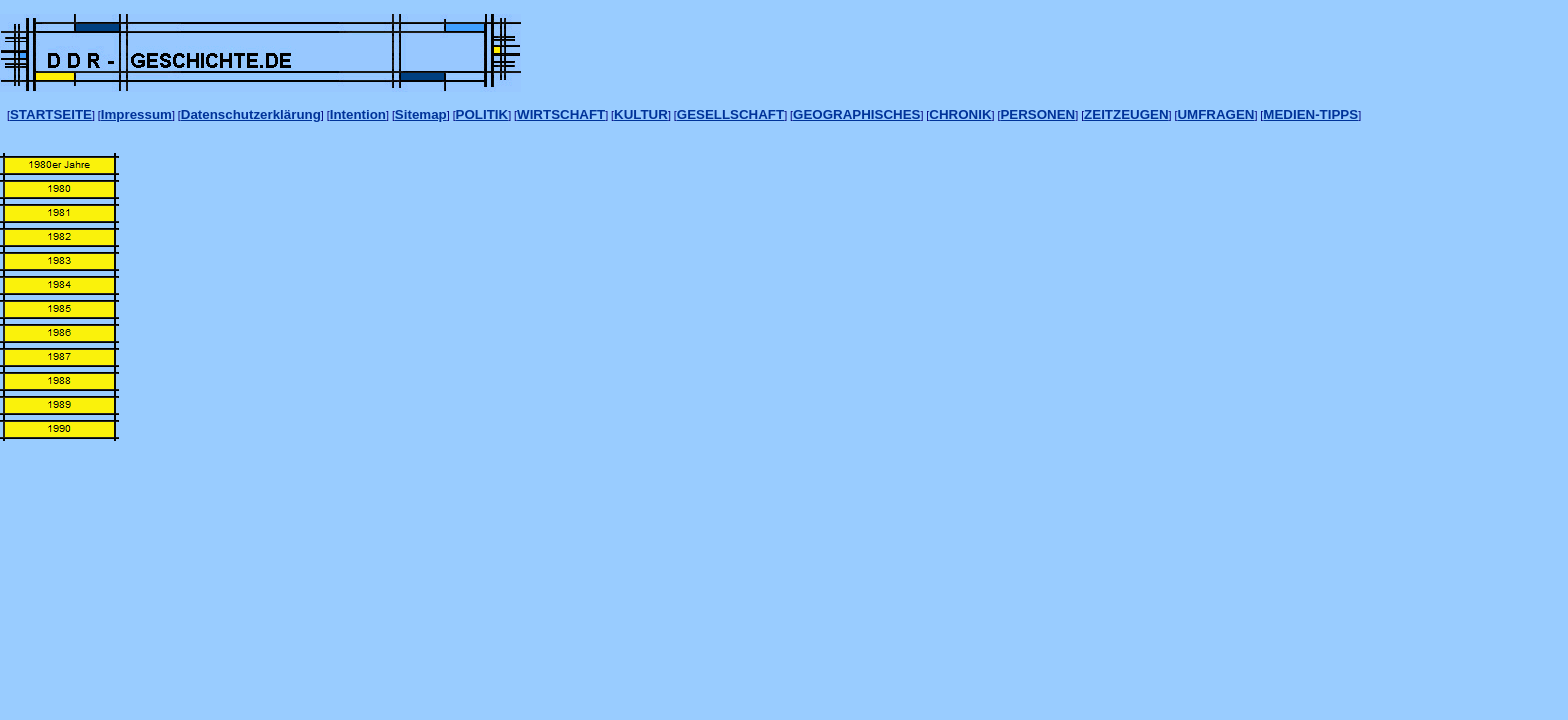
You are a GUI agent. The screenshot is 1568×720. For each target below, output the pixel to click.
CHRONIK (960, 114)
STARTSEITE (51, 114)
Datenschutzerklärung (251, 114)
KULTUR (641, 114)
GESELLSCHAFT (730, 114)
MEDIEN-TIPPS (1310, 114)
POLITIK (482, 114)
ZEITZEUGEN (1126, 114)
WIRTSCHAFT (561, 114)
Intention (358, 114)
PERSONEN (1037, 114)
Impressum (136, 114)
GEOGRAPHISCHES (856, 114)
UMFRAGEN (1215, 114)
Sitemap (421, 114)
